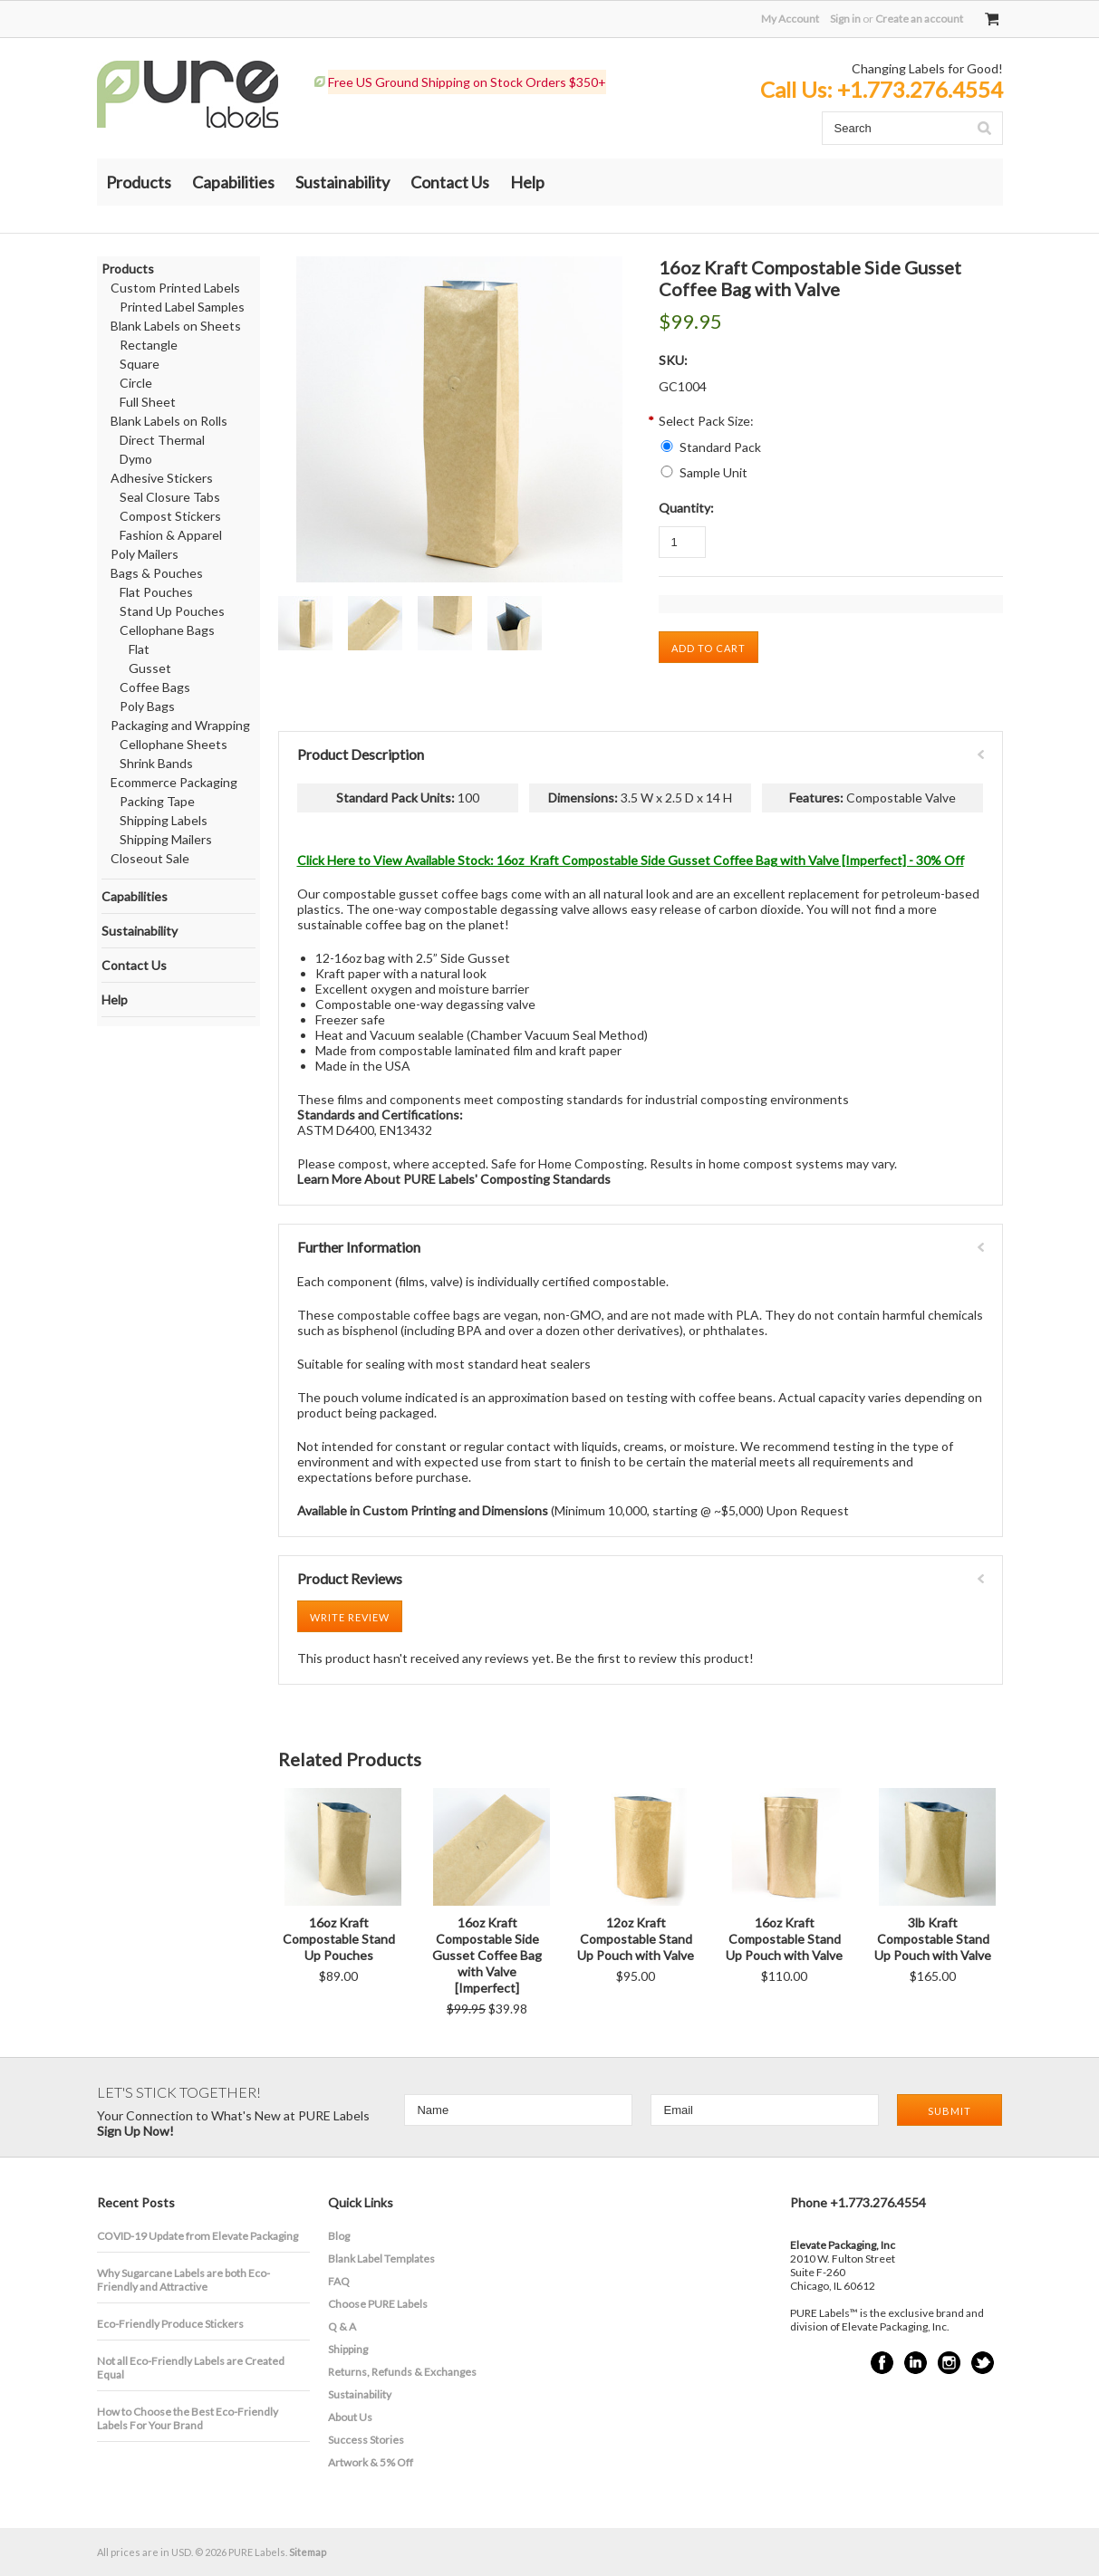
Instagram (949, 2362)
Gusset (150, 668)
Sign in (845, 18)
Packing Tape (157, 801)
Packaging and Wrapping (180, 725)
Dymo (136, 458)
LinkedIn (915, 2362)
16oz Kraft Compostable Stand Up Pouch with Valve (784, 1939)
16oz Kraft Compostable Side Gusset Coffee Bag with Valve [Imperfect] (487, 1955)
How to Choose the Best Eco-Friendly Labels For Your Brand (187, 2418)
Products (138, 182)
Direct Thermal (162, 439)
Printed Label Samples (182, 306)
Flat (139, 649)
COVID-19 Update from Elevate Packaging (197, 2236)
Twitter (982, 2362)
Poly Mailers (144, 554)
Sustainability (342, 182)
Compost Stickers (170, 516)
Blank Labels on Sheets (176, 325)
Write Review (350, 1617)
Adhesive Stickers (162, 477)
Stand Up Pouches (172, 611)
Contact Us (449, 182)
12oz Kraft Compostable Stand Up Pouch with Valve (635, 1939)
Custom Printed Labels (175, 287)
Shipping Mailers (166, 839)
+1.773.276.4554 (920, 89)
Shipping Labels (163, 820)
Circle (136, 382)
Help (527, 182)
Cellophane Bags (167, 630)
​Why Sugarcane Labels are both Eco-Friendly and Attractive (183, 2279)
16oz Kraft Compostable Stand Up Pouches (339, 1939)
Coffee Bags (155, 687)
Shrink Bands (156, 763)
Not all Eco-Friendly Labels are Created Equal (190, 2367)
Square (139, 363)
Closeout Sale (150, 858)
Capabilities (233, 182)
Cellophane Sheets (173, 744)
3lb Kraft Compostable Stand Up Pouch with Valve (932, 1939)
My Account (790, 18)
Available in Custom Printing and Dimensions (422, 1510)
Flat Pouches (156, 592)
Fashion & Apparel (171, 535)
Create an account (919, 18)
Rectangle (149, 344)
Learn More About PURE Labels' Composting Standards (454, 1179)
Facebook (882, 2362)
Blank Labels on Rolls (169, 420)
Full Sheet (148, 401)
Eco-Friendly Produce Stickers (170, 2324)
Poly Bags (147, 706)
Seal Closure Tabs (170, 497)
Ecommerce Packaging (174, 782)
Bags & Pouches (157, 573)
